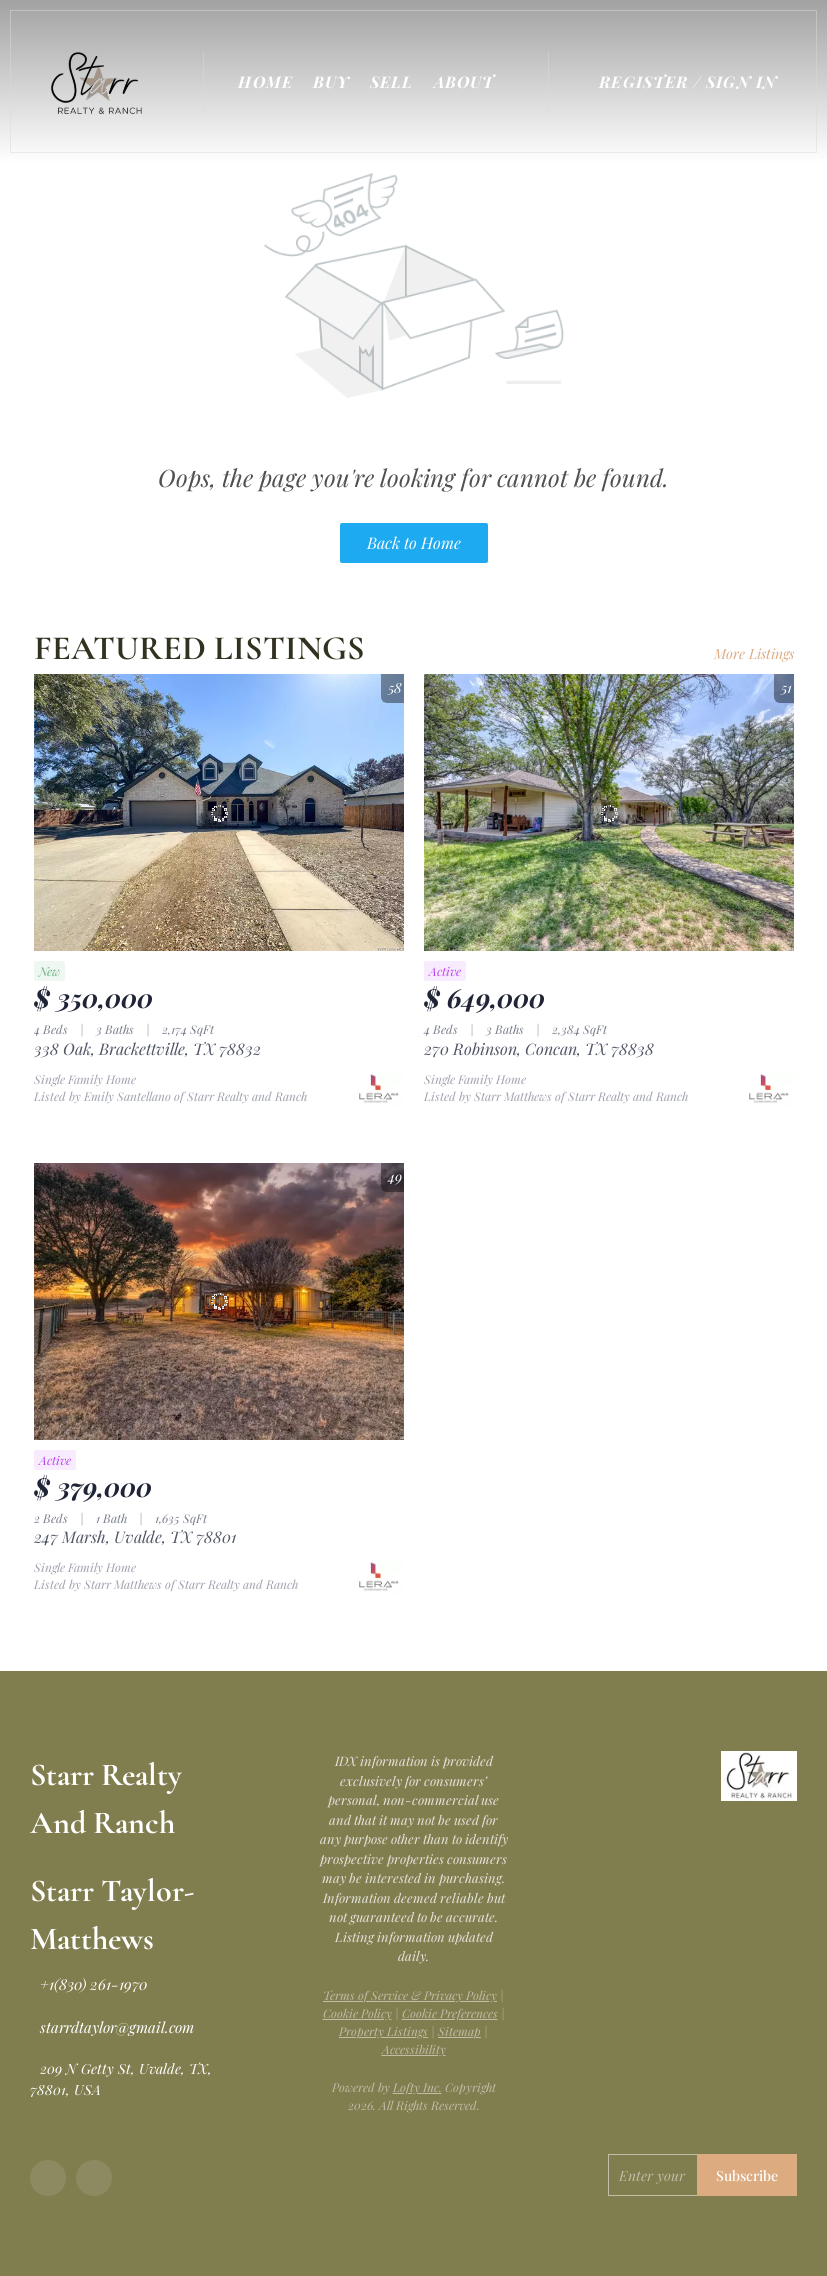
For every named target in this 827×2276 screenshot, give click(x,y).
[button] (101, 81)
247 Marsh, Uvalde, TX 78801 (135, 1536)
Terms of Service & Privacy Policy (410, 1995)
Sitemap (459, 2031)
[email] (652, 2175)
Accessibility (414, 2049)
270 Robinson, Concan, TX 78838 (539, 1048)
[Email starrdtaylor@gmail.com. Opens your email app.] (112, 2027)
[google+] (94, 2178)
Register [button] (643, 81)
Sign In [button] (741, 81)
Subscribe (747, 2175)
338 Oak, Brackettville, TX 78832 (147, 1048)
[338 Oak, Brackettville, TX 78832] (219, 813)
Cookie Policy (357, 2013)
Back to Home (414, 542)
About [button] (464, 81)
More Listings (754, 653)
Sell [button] (391, 81)
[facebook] (48, 2178)
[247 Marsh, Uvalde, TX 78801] (219, 1302)
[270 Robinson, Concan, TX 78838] (609, 813)
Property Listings (383, 2031)
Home (265, 81)
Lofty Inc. (417, 2087)
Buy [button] (331, 81)
